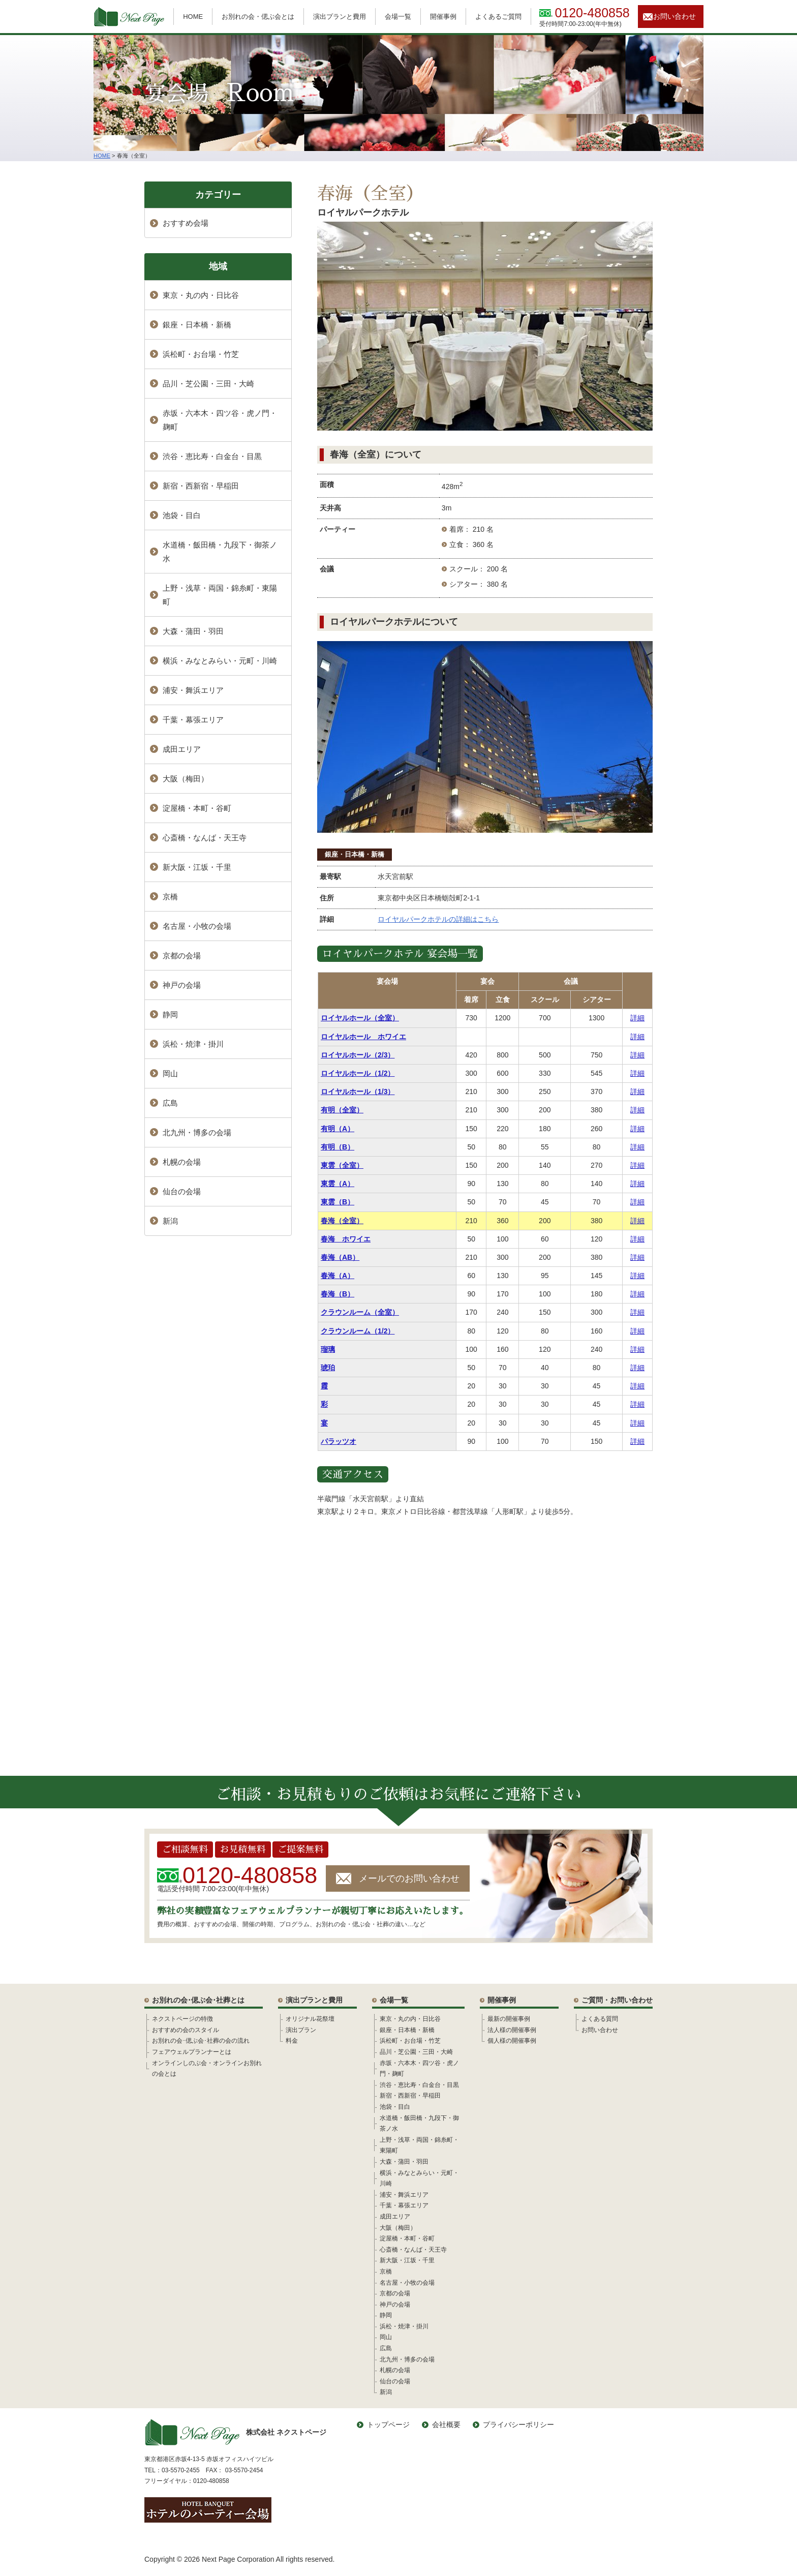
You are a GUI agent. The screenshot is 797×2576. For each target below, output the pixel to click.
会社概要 (446, 2424)
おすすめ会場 (185, 223)
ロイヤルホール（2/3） (357, 1055)
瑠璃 (328, 1349)
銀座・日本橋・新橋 (354, 854)
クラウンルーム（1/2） (357, 1331)
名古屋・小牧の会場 (197, 926)
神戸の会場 (182, 985)
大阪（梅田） (185, 778)
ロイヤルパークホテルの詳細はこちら (438, 919)
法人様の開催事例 (511, 2030)
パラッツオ (338, 1441)
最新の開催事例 (508, 2018)
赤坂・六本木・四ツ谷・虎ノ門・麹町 (220, 420)
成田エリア (182, 749)
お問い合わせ (674, 16)
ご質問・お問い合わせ (617, 2000)
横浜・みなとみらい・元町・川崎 (220, 660)
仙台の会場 (182, 1191)
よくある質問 (599, 2018)
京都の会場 (182, 955)
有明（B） (337, 1147)
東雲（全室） (342, 1165)
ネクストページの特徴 (182, 2018)
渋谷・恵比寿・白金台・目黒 (212, 456)
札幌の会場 (182, 1162)
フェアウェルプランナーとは (191, 2051)
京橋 (170, 896)
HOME (193, 16)
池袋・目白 (182, 515)
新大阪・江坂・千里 (197, 867)
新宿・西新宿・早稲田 (201, 485)
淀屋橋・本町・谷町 (197, 808)
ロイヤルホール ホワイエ (363, 1037)
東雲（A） (337, 1183)
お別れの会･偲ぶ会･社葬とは (198, 2000)
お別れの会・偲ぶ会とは (258, 16)
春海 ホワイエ (346, 1239)
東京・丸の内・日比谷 (201, 295)
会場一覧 (398, 16)
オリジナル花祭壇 (310, 2018)
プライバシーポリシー (518, 2424)
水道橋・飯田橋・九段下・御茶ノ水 (220, 551)
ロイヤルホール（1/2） (357, 1073)
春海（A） (337, 1275)
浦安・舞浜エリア (193, 690)
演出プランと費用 (339, 16)
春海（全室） (342, 1221)
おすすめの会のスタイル (185, 2030)
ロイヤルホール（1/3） (357, 1091)
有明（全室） (342, 1110)
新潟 (170, 1221)
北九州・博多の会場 (197, 1132)
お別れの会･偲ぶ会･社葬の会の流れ (201, 2040)
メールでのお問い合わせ (409, 1878)
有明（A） (337, 1129)
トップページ (388, 2424)
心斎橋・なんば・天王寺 (205, 837)
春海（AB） (340, 1257)
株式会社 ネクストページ (235, 2432)
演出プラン (301, 2030)
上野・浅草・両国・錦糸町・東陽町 (220, 595)
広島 (170, 1103)
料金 (292, 2040)
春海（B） (337, 1294)
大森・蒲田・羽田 (193, 631)
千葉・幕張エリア (193, 719)
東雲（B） (337, 1202)
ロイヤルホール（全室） (360, 1018)
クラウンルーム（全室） (360, 1312)
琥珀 (328, 1367)
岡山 (170, 1073)
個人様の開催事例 (511, 2040)
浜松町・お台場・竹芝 (201, 354)
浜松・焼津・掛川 (193, 1044)
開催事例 (443, 16)
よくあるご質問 (498, 16)
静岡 (170, 1014)
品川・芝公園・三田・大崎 (208, 383)
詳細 (637, 1018)
